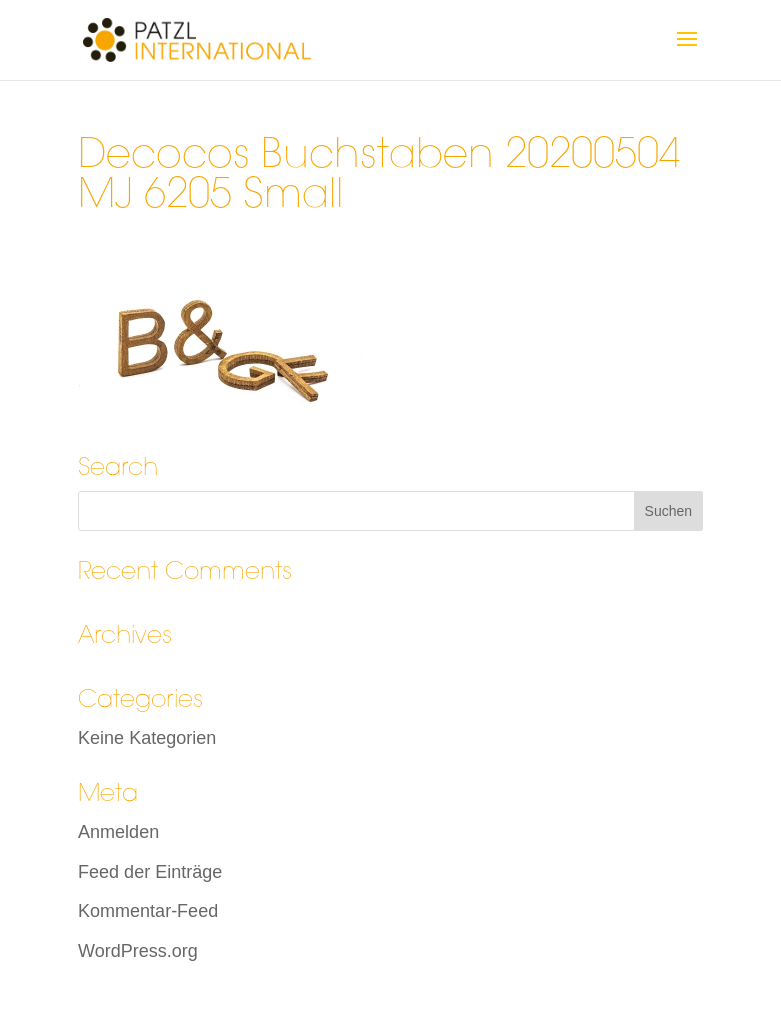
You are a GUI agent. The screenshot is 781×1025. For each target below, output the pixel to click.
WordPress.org (138, 951)
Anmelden (118, 832)
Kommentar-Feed (148, 911)
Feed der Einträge (150, 872)
